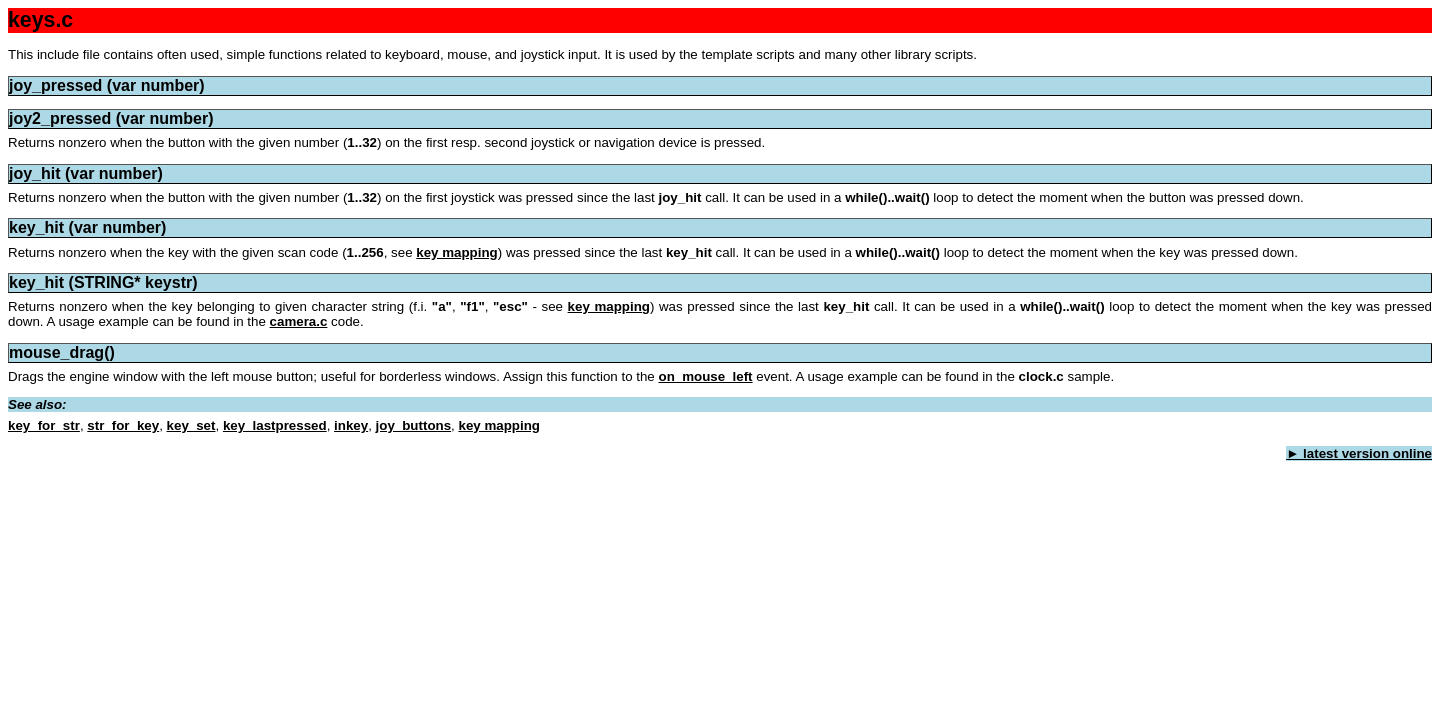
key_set (191, 425)
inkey (351, 425)
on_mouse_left (705, 376)
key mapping (456, 252)
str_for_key (123, 425)
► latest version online (1359, 453)
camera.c (299, 321)
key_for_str (44, 425)
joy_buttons (414, 425)
